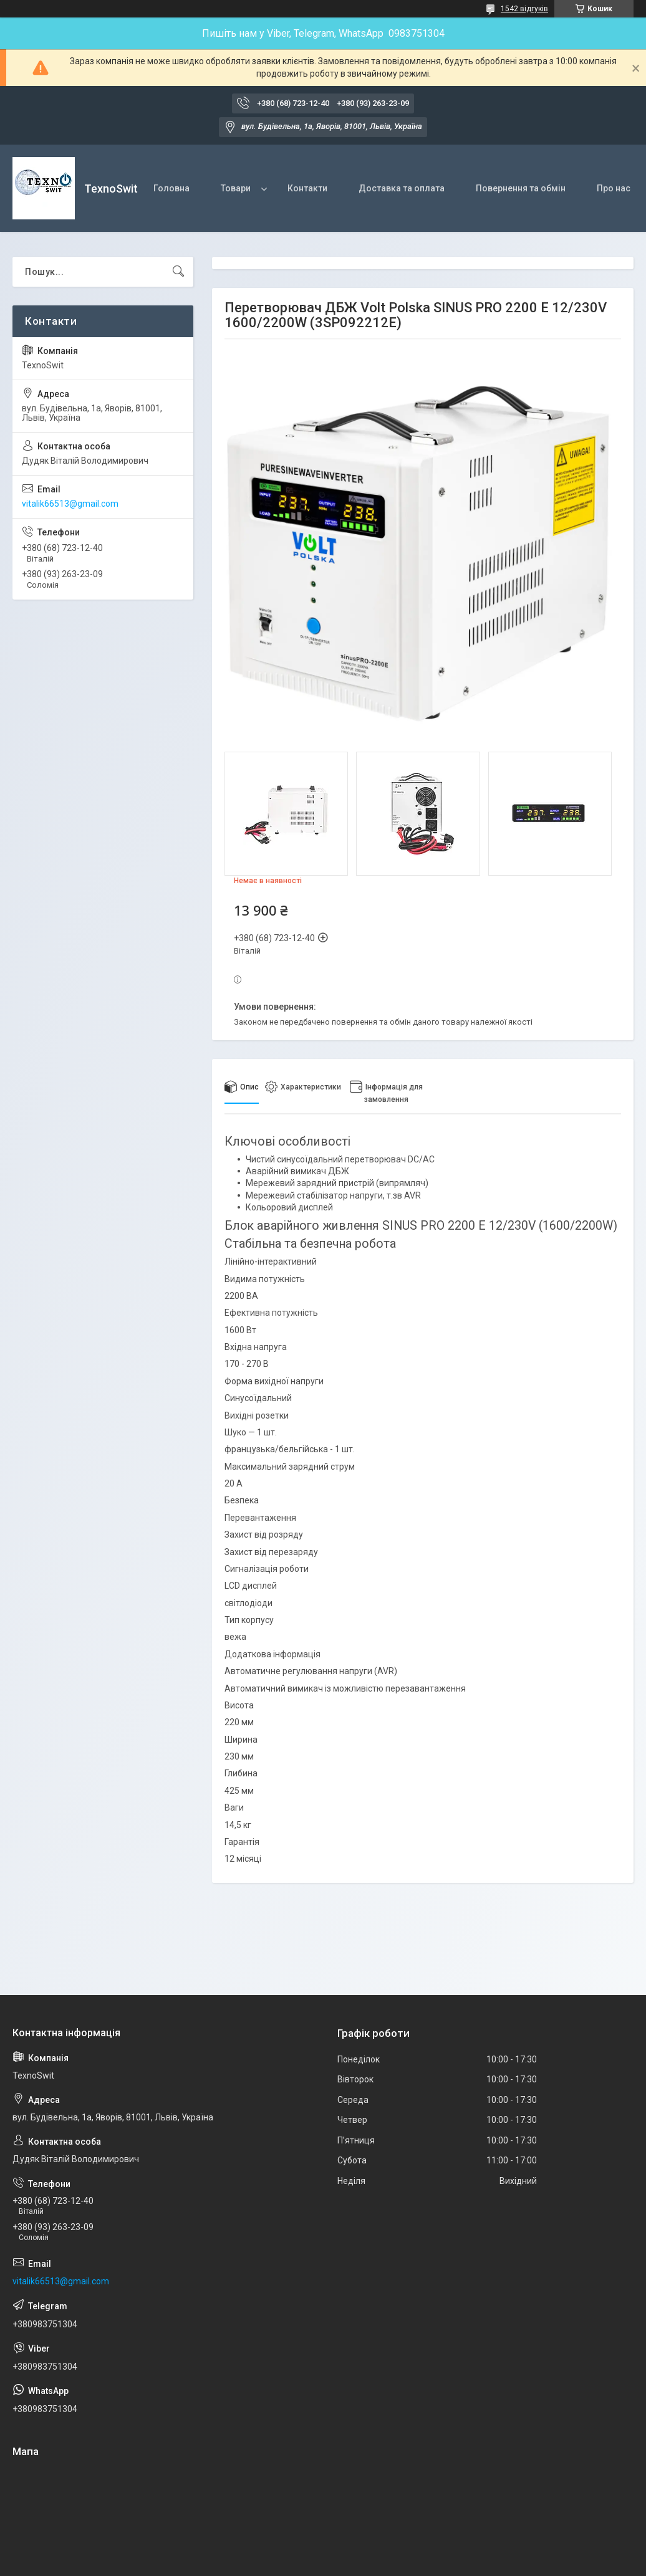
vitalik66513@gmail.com (70, 504)
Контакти (307, 188)
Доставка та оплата (402, 188)
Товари (236, 188)
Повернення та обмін (521, 188)
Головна (171, 188)
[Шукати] (178, 272)
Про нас (613, 188)
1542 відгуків (524, 8)
